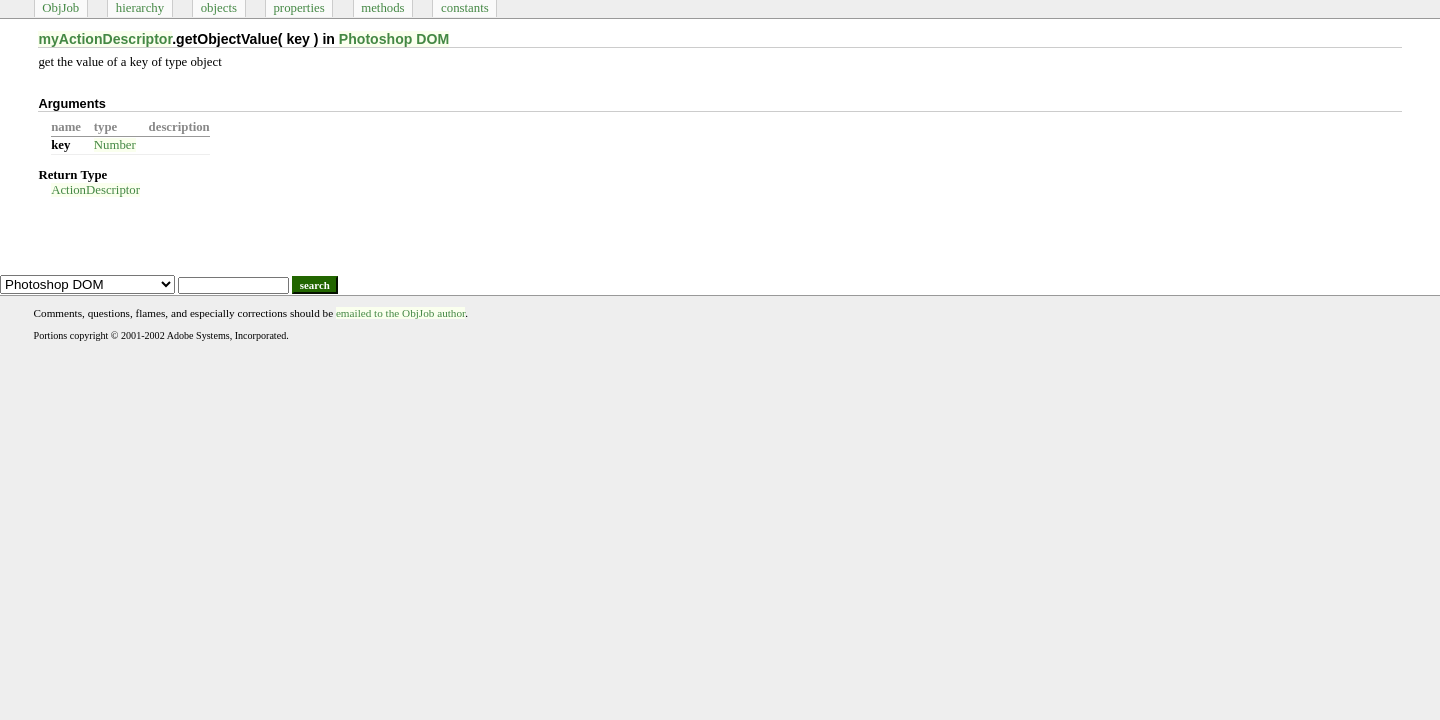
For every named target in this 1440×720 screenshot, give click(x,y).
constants (465, 8)
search (315, 285)
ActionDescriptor (95, 190)
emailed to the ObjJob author (400, 313)
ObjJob (60, 8)
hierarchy (140, 8)
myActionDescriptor (105, 39)
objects (219, 8)
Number (115, 145)
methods (382, 8)
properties (298, 8)
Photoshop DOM (394, 39)
